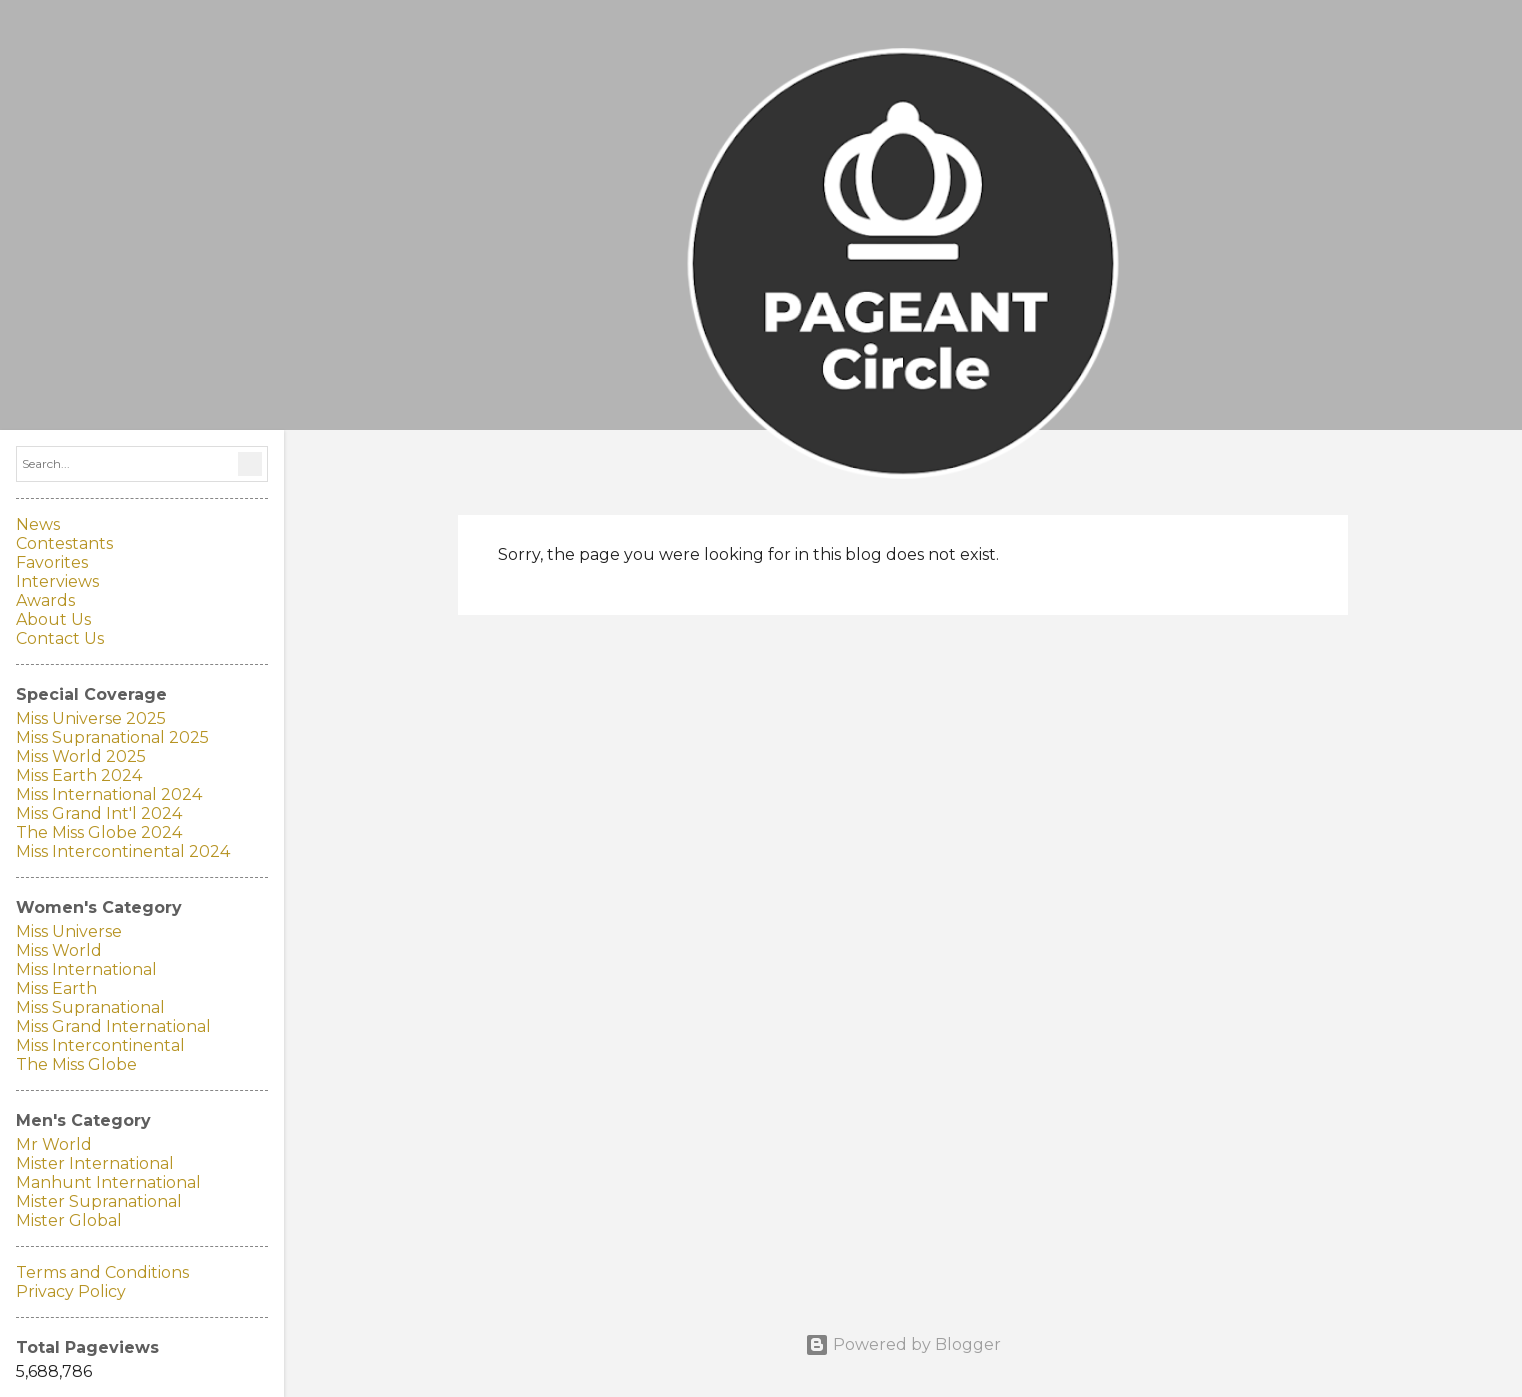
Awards (45, 600)
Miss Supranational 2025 (112, 737)
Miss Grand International (113, 1026)
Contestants (64, 543)
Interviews (57, 581)
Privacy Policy (71, 1291)
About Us (53, 619)
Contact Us (60, 638)
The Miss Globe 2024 (99, 832)
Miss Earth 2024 (79, 775)
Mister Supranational (99, 1201)
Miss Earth (56, 988)
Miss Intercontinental (100, 1045)
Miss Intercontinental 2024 (123, 851)
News (38, 524)
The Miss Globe (76, 1064)
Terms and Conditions (102, 1272)
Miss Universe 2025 (91, 718)
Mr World (54, 1144)
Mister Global (69, 1220)
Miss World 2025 (81, 756)
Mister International (95, 1163)
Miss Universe (69, 931)
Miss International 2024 (109, 794)
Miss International (86, 969)
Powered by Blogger (903, 1344)
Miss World (59, 950)
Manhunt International (108, 1182)
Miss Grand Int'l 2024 (99, 813)
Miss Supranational (90, 1007)
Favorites (52, 562)
